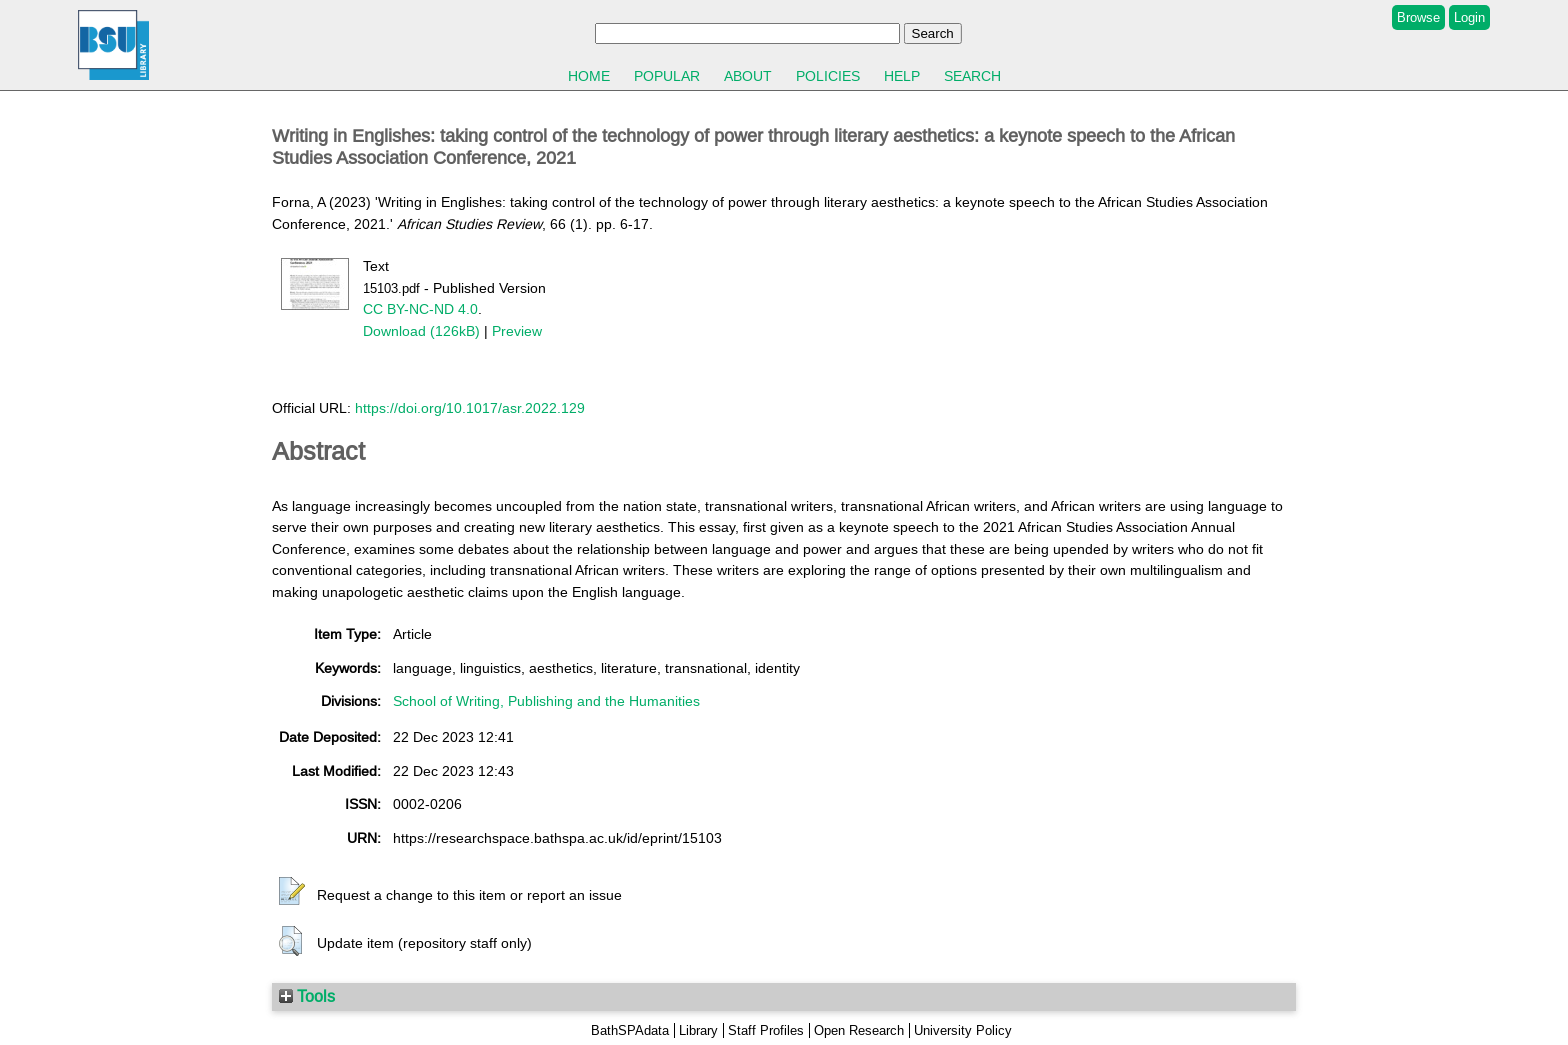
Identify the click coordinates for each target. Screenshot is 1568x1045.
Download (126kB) (421, 331)
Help (902, 76)
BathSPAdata (630, 1030)
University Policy (963, 1030)
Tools (307, 996)
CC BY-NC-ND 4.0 (420, 309)
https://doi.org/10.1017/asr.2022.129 (470, 408)
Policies (828, 76)
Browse (1418, 17)
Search (972, 76)
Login (1469, 17)
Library (698, 1030)
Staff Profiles (766, 1030)
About (748, 76)
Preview (517, 331)
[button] (292, 892)
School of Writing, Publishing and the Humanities (546, 701)
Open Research (859, 1030)
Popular (667, 76)
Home (589, 76)
